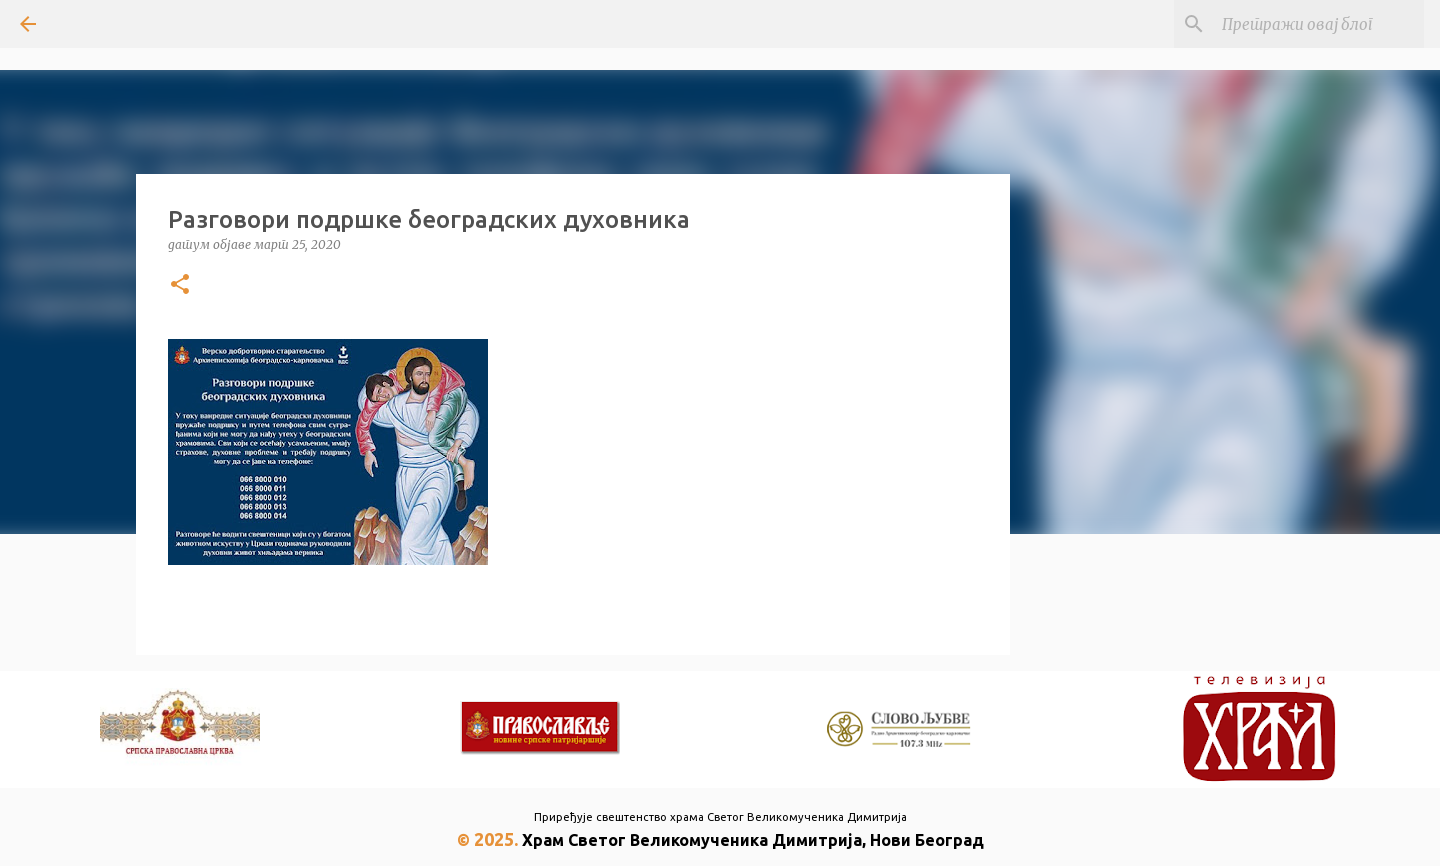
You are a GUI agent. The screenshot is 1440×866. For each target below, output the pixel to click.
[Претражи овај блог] (1319, 24)
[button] (180, 285)
